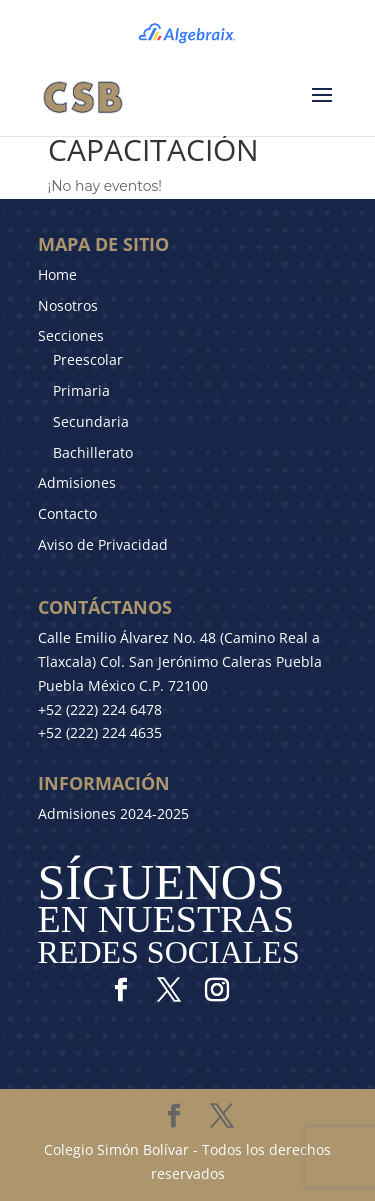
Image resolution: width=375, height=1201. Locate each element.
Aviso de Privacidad (103, 544)
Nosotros (68, 305)
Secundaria (91, 421)
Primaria (81, 390)
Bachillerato (93, 452)
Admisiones (77, 482)
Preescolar (88, 359)
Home (57, 274)
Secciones (71, 335)
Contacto (67, 513)
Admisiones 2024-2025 (113, 813)
